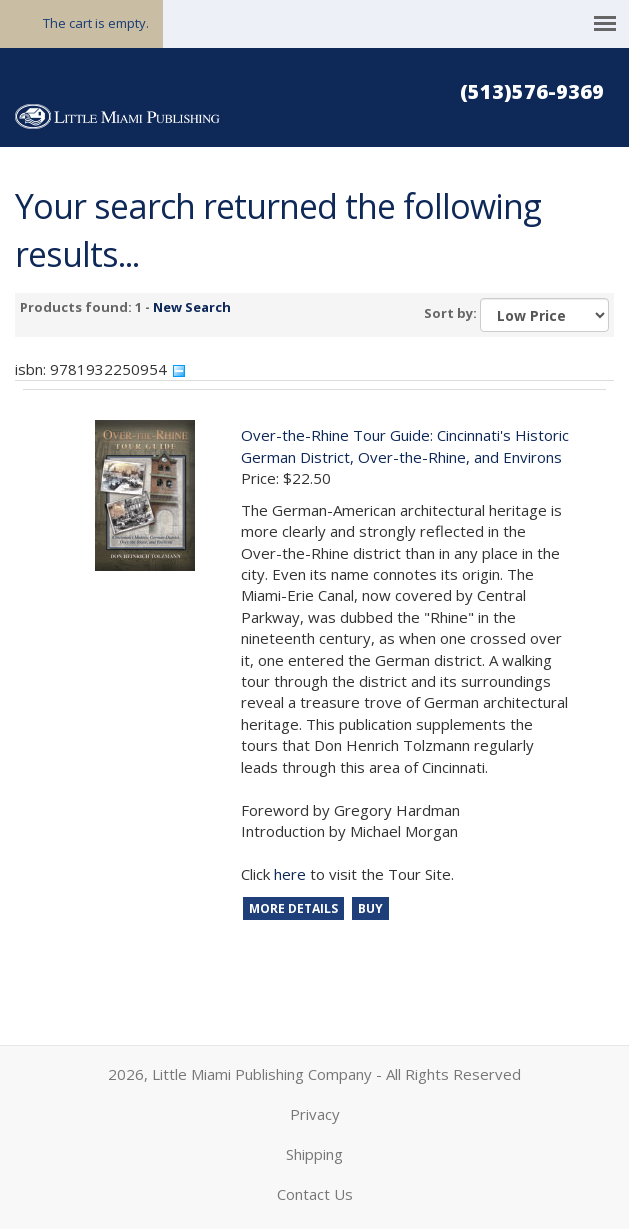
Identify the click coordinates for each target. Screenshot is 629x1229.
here (290, 874)
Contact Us (315, 1194)
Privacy (315, 1114)
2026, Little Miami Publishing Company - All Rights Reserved (314, 1074)
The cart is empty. (96, 23)
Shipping (314, 1154)
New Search (192, 307)
